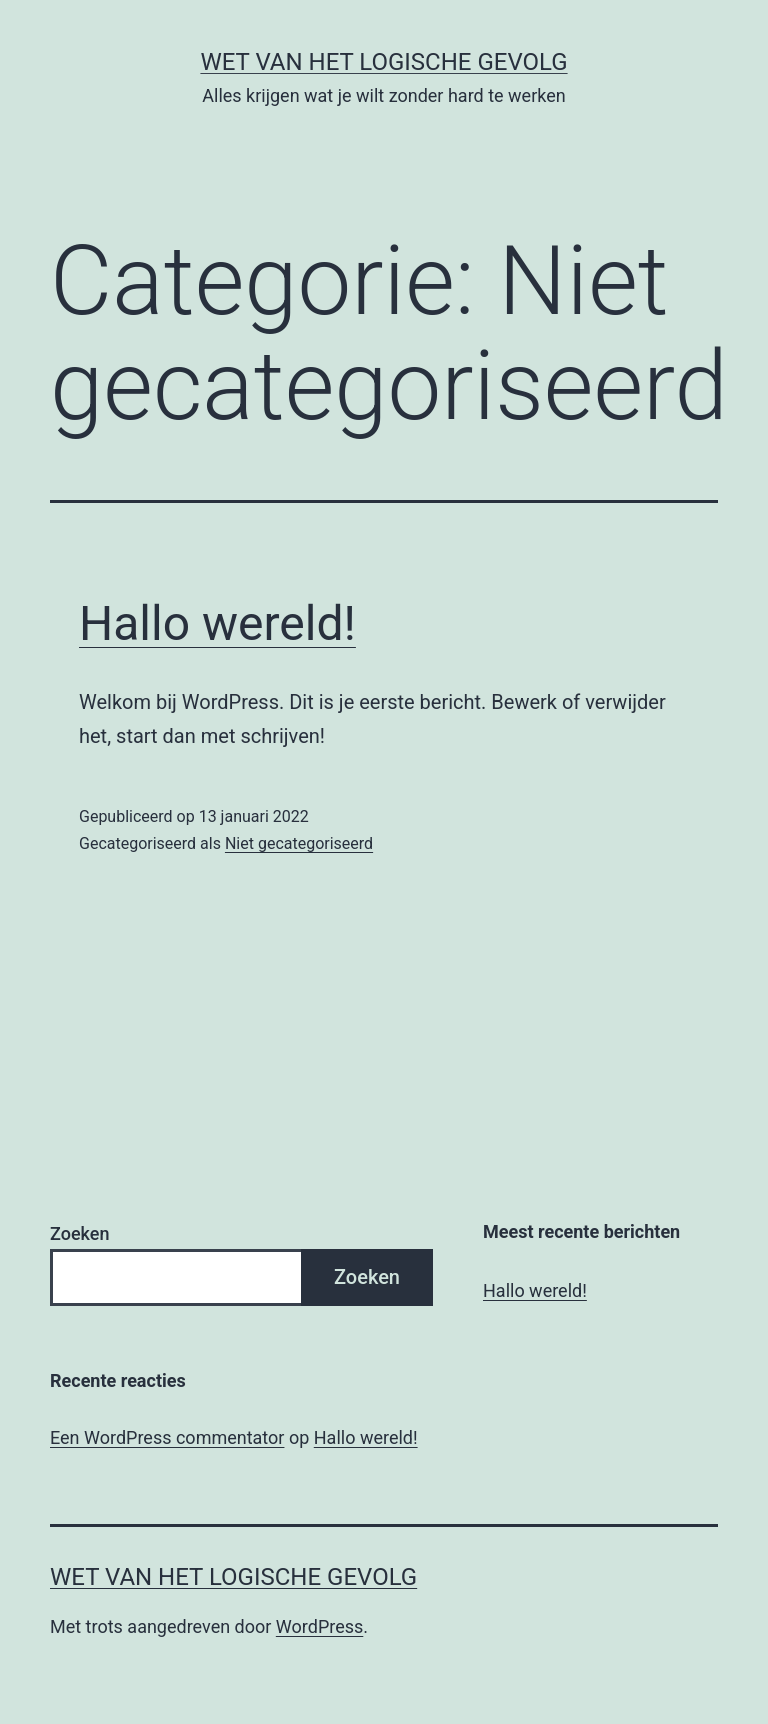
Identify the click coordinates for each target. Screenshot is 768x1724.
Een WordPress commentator (167, 1437)
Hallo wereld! (217, 623)
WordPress (319, 1626)
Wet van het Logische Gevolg (383, 62)
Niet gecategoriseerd (299, 843)
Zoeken (79, 1233)
